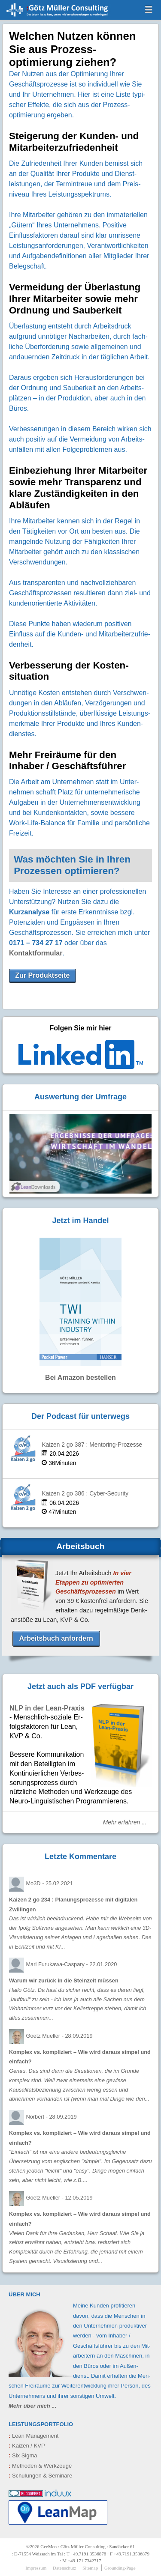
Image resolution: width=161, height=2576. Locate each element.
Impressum (35, 2567)
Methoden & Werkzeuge (40, 2466)
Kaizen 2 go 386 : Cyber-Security (85, 1493)
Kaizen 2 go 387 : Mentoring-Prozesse (92, 1445)
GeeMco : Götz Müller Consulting (50, 15)
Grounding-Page (120, 2567)
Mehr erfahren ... (125, 1822)
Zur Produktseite (42, 975)
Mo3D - (49, 1883)
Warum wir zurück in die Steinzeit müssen (63, 1980)
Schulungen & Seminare (40, 2475)
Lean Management (33, 2436)
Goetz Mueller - (59, 2036)
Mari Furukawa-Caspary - (71, 1964)
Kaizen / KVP (27, 2445)
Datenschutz (64, 2567)
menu (149, 9)
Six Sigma (23, 2455)
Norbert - (51, 2116)
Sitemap (90, 2567)
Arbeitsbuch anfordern (56, 1638)
